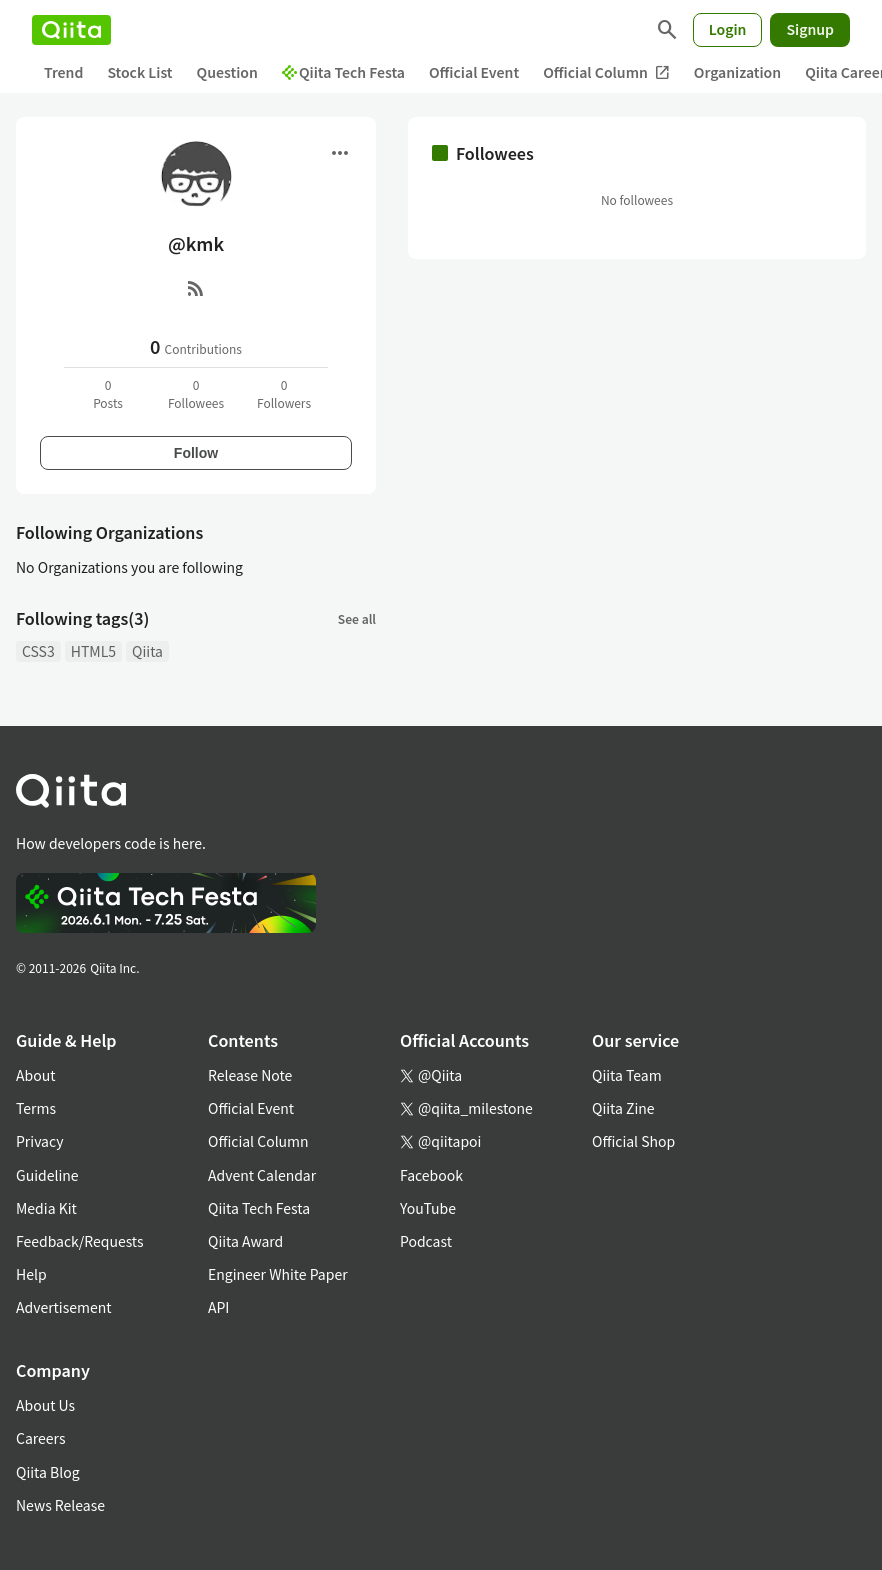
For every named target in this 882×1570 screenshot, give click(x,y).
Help (31, 1274)
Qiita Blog (48, 1472)
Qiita (147, 651)
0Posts (108, 393)
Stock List (139, 72)
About (35, 1075)
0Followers (284, 393)
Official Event (474, 72)
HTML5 (93, 651)
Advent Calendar (262, 1175)
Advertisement (64, 1307)
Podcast (426, 1241)
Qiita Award (245, 1241)
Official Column (606, 72)
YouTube (428, 1208)
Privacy (39, 1141)
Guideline (47, 1175)
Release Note (250, 1075)
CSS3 (38, 651)
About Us (45, 1405)
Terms (36, 1108)
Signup (810, 29)
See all (357, 618)
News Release (60, 1505)
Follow (196, 453)
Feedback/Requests (80, 1241)
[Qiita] (71, 30)
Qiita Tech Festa (343, 72)
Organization (737, 72)
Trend (63, 72)
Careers (40, 1438)
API (218, 1307)
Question (227, 72)
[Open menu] (340, 153)
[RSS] (196, 288)
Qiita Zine (623, 1108)
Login (728, 29)
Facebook (431, 1175)
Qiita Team (627, 1075)
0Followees (196, 393)
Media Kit (46, 1208)
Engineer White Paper (278, 1274)
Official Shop (633, 1141)
